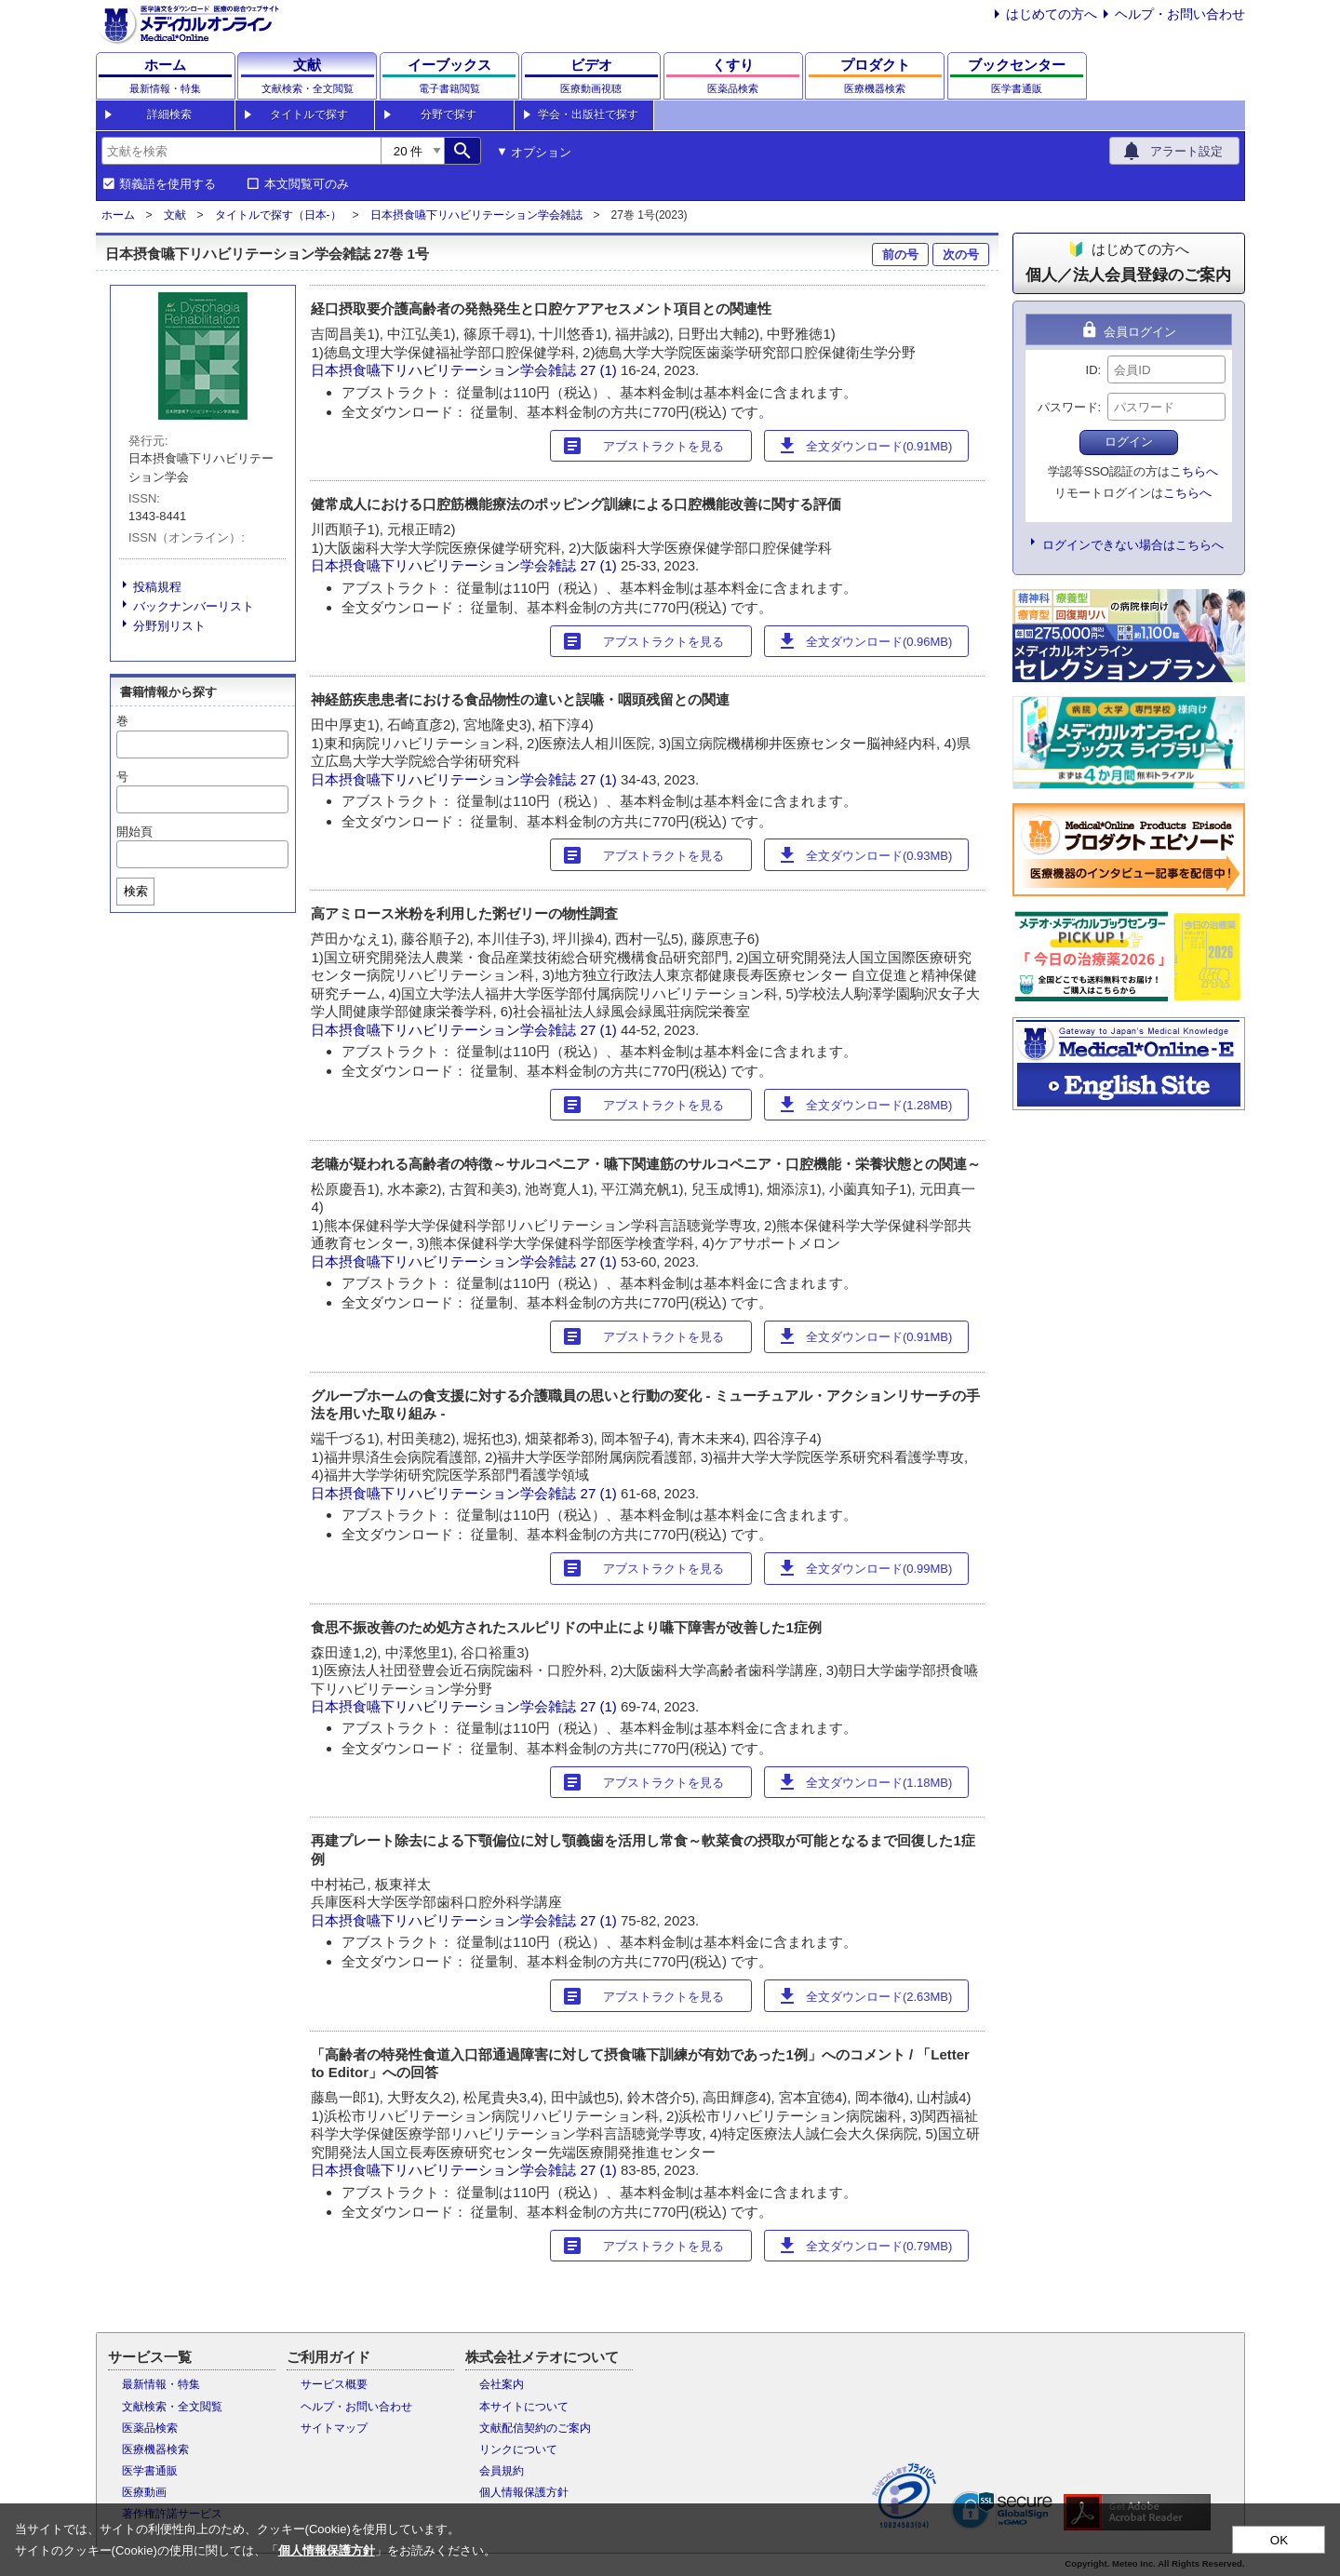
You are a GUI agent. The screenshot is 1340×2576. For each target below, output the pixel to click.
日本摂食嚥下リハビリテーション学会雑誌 (476, 214)
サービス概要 (334, 2384)
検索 (136, 891)
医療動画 (144, 2492)
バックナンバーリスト (193, 606)
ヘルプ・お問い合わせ (1180, 14)
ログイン (1129, 442)
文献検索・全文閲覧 (172, 2406)
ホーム (118, 214)
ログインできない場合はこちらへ (1133, 545)
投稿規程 (157, 587)
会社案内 (501, 2384)
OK (1279, 2540)
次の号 (961, 255)
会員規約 (501, 2470)
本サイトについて (524, 2406)
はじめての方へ (1051, 14)
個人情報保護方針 (524, 2492)
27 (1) (601, 370)
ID (1092, 370)
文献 (175, 214)
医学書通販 (150, 2470)
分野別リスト (169, 626)
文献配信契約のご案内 (535, 2428)
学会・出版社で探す (588, 114)
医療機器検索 (155, 2449)
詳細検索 (169, 114)
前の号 (900, 255)
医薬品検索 (150, 2428)
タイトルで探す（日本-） (278, 214)
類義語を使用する (167, 184)
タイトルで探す (309, 114)
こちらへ (1194, 471)
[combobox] (241, 151)
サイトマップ (334, 2428)
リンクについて (518, 2449)
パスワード (1068, 407)
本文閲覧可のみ (306, 184)
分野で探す (448, 114)
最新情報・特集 (161, 2384)
